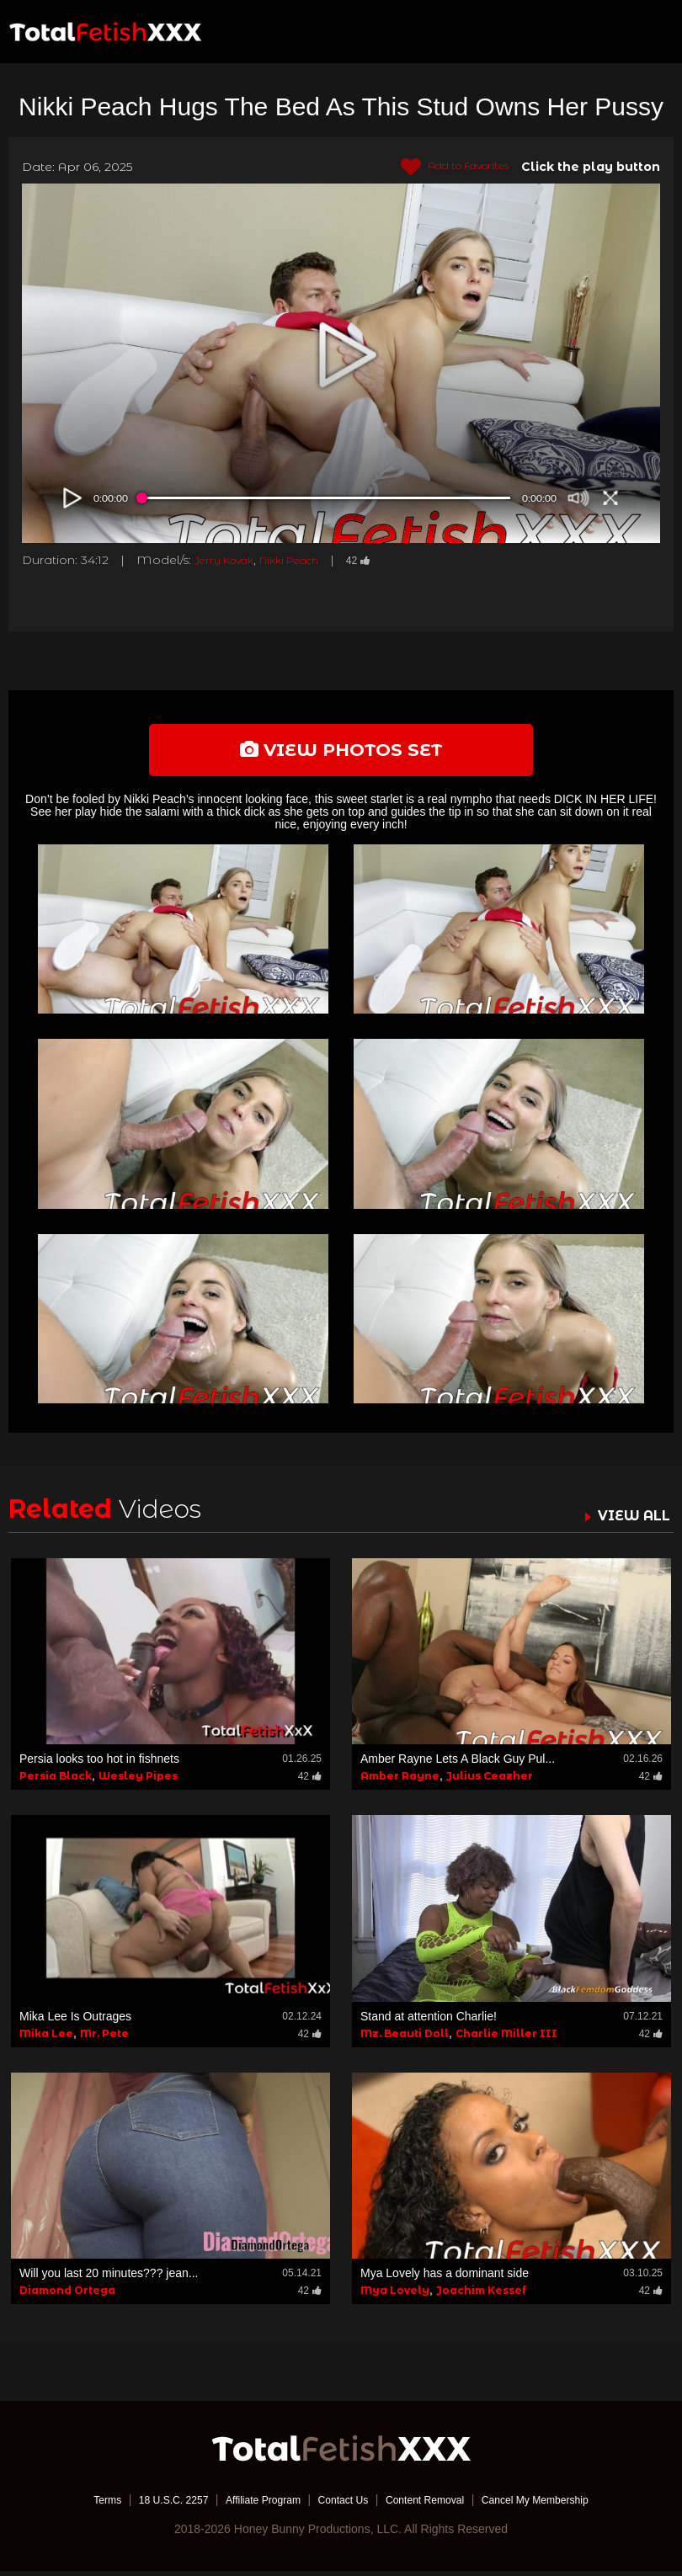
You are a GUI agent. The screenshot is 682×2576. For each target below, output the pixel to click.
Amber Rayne (400, 1781)
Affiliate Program (251, 2504)
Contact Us (342, 2504)
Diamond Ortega (67, 2295)
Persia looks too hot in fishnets (99, 1764)
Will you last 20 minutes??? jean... (108, 2278)
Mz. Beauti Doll (404, 2038)
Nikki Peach (307, 559)
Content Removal (435, 2504)
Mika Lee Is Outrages (75, 2021)
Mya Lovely (394, 2295)
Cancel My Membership (560, 2504)
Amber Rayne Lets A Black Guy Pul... (457, 1764)
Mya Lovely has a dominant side (444, 2278)
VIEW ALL (629, 1520)
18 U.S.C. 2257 (149, 2504)
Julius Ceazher (489, 1781)
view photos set (341, 752)
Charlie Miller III (506, 2038)
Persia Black (55, 1781)
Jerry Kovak (229, 559)
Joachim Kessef (481, 2295)
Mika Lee (46, 2038)
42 (384, 560)
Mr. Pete (104, 2038)
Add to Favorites (445, 167)
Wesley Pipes (138, 1781)
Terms (76, 2504)
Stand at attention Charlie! (428, 2021)
